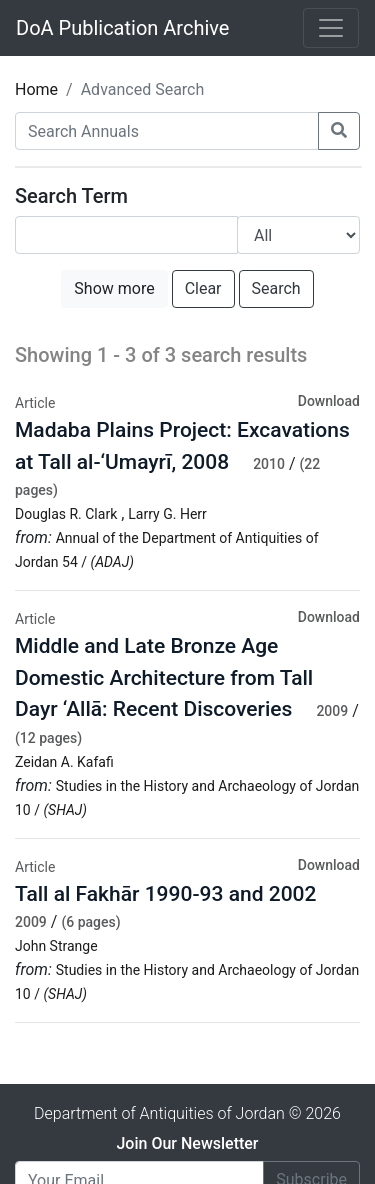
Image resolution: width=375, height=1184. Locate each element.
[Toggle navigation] (331, 28)
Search (276, 288)
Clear (203, 288)
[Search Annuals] (167, 131)
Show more (114, 288)
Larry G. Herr (167, 514)
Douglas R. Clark (66, 514)
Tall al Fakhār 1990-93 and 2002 (165, 894)
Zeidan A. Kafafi (64, 762)
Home (36, 89)
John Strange (56, 946)
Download (329, 401)
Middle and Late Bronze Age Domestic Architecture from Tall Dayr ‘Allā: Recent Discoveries (164, 677)
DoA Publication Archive (122, 28)
